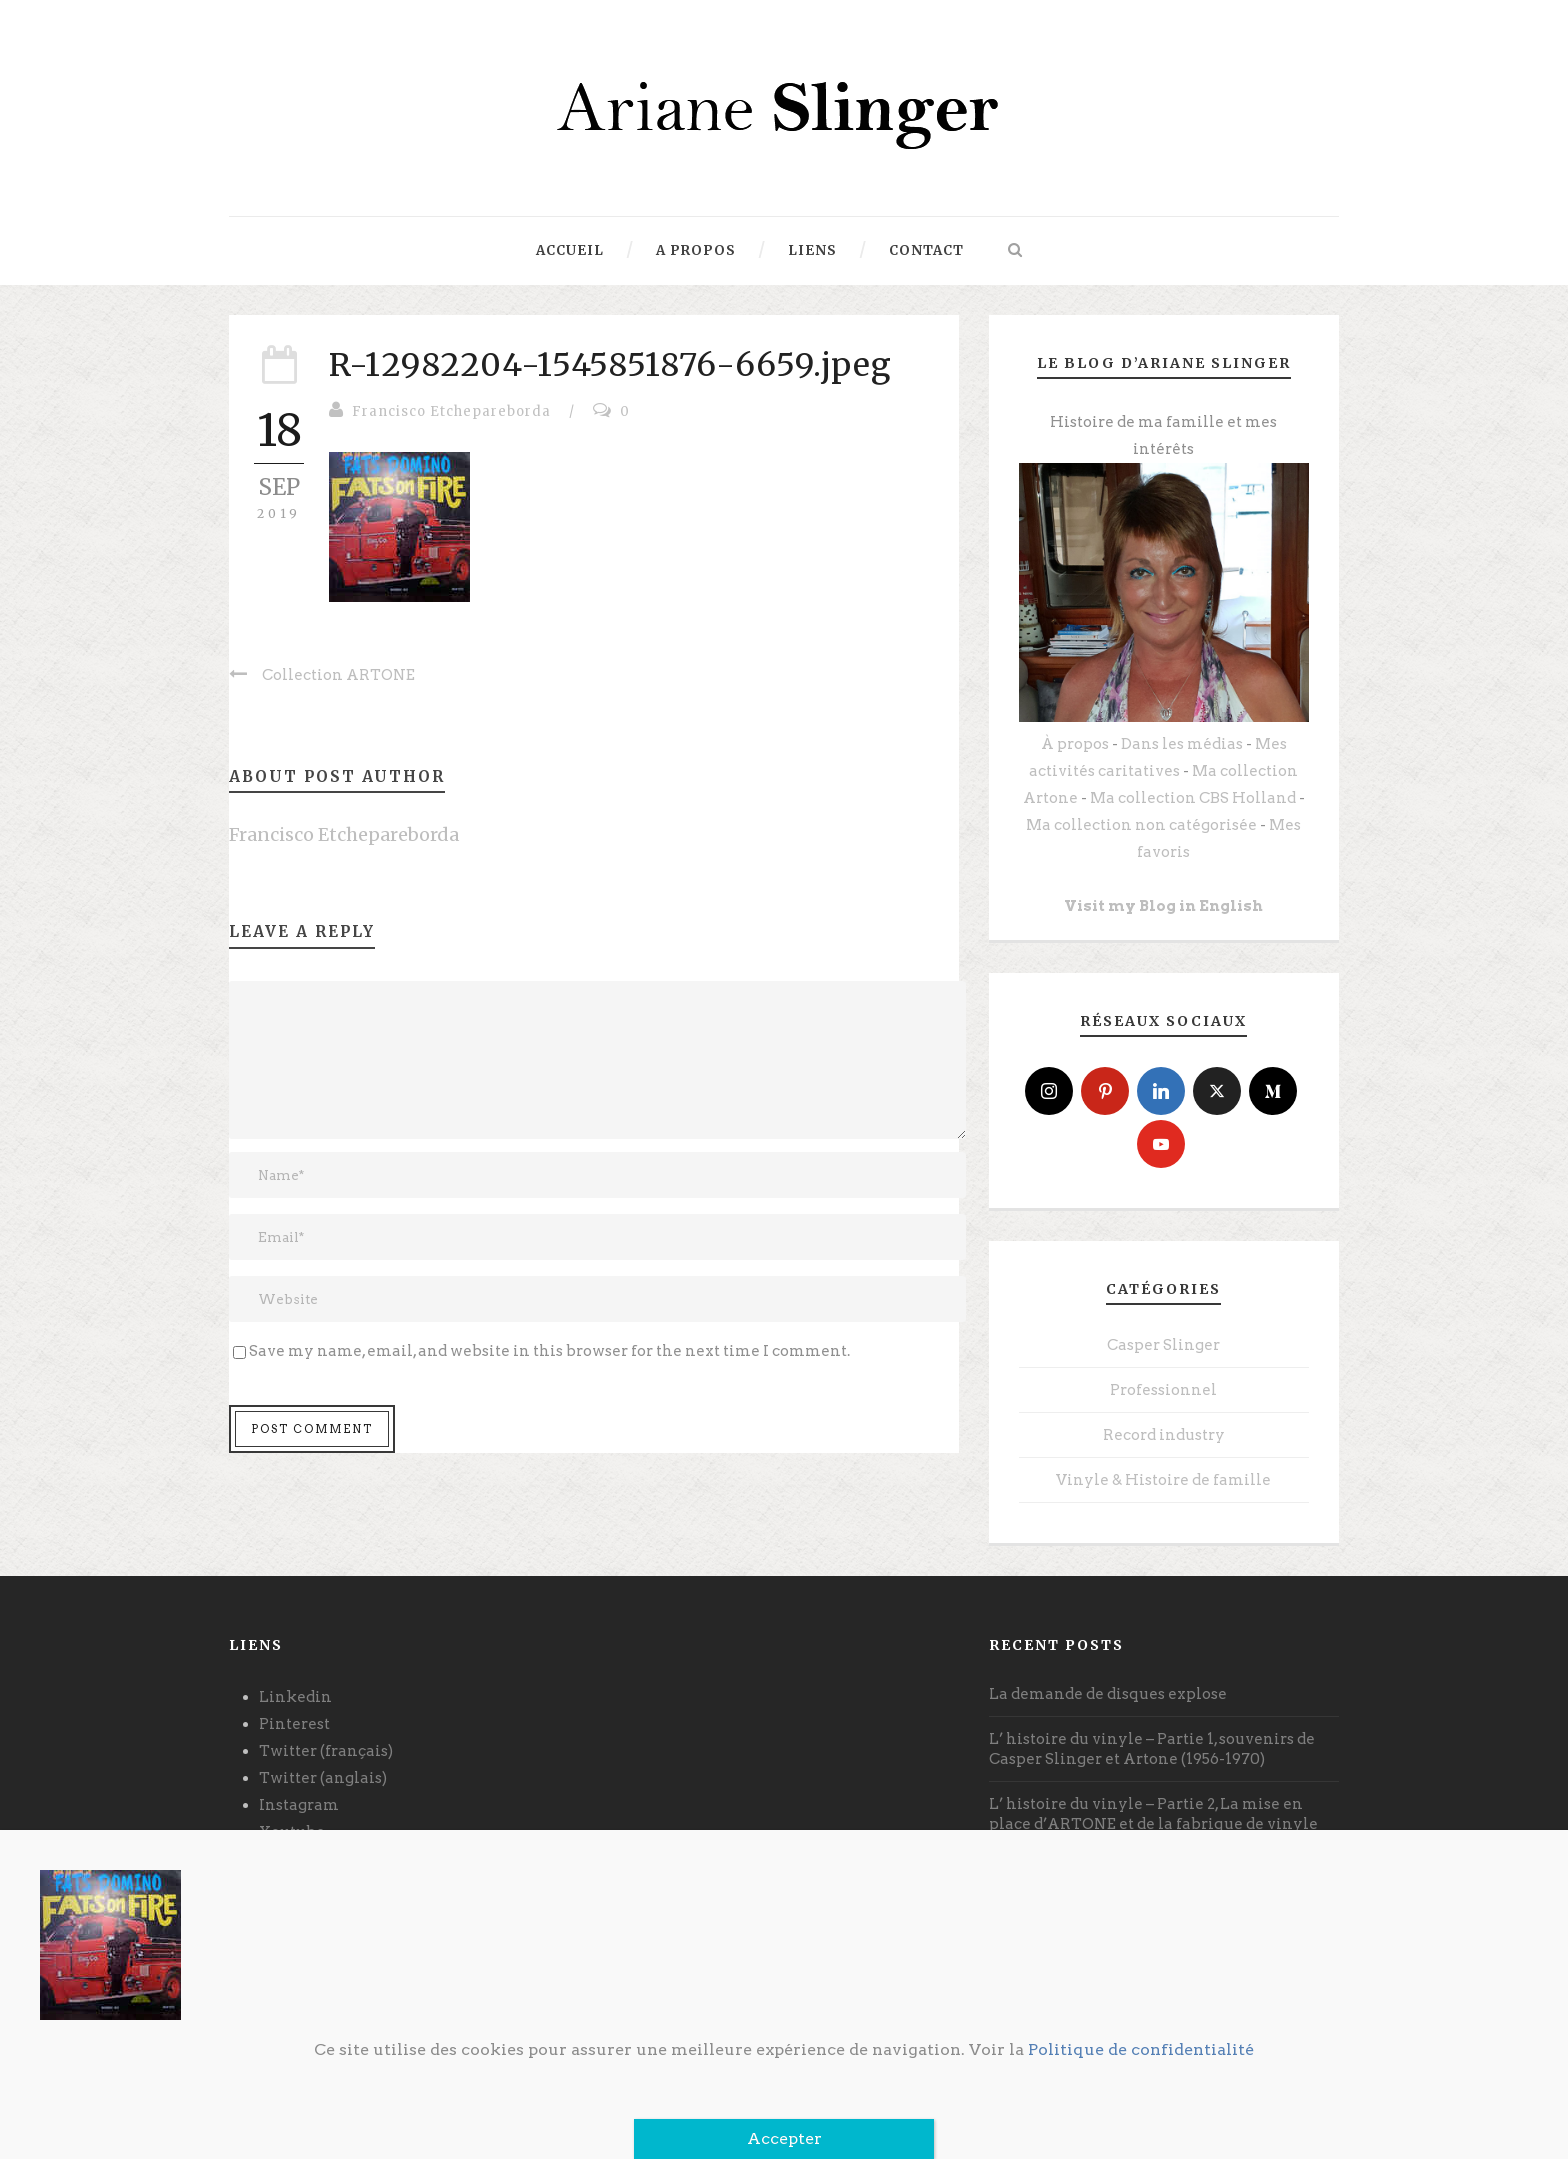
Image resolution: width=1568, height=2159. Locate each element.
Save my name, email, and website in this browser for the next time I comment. (549, 1351)
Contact (926, 250)
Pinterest (294, 1724)
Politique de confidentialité (1141, 2049)
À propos (1075, 744)
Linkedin (295, 1697)
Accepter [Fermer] (784, 2138)
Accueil (570, 250)
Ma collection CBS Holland (1193, 798)
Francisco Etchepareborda (451, 411)
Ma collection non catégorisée (1141, 825)
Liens (812, 250)
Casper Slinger (1163, 1345)
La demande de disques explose (1108, 1694)
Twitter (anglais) (323, 1778)
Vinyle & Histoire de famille (1163, 1480)
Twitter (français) (326, 1751)
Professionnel (1163, 1390)
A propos (696, 250)
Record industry (1164, 1435)
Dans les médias (1182, 744)
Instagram (299, 1805)
